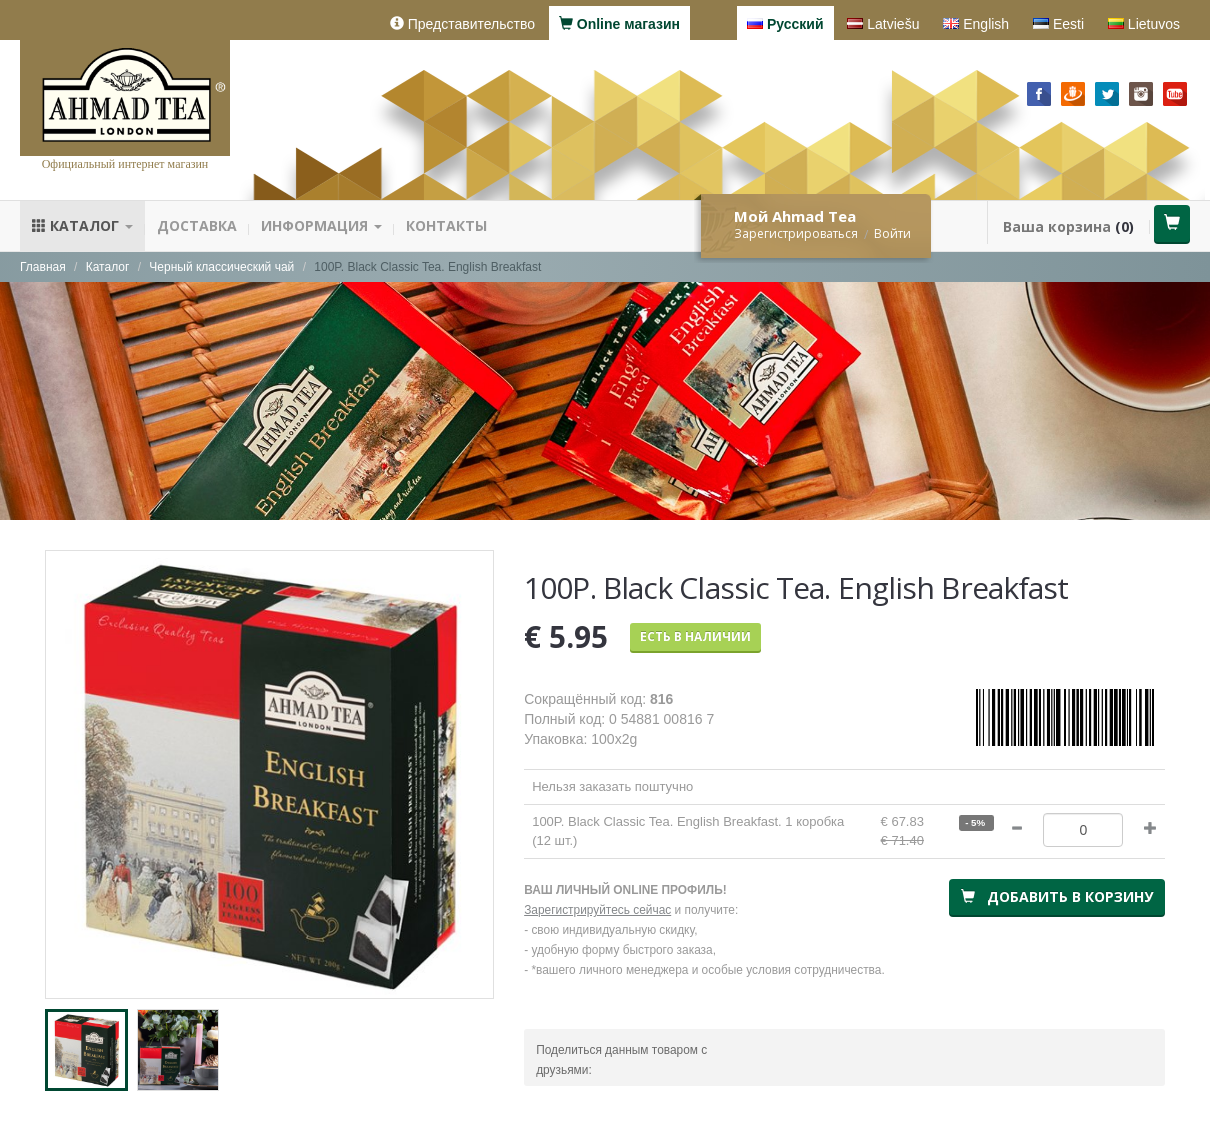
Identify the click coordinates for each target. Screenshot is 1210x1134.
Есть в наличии (695, 636)
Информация (321, 225)
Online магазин (619, 24)
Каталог (82, 225)
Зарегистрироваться (796, 233)
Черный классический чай (221, 267)
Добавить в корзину (1057, 896)
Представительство (462, 24)
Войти (892, 233)
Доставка (197, 225)
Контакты (446, 225)
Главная (43, 267)
